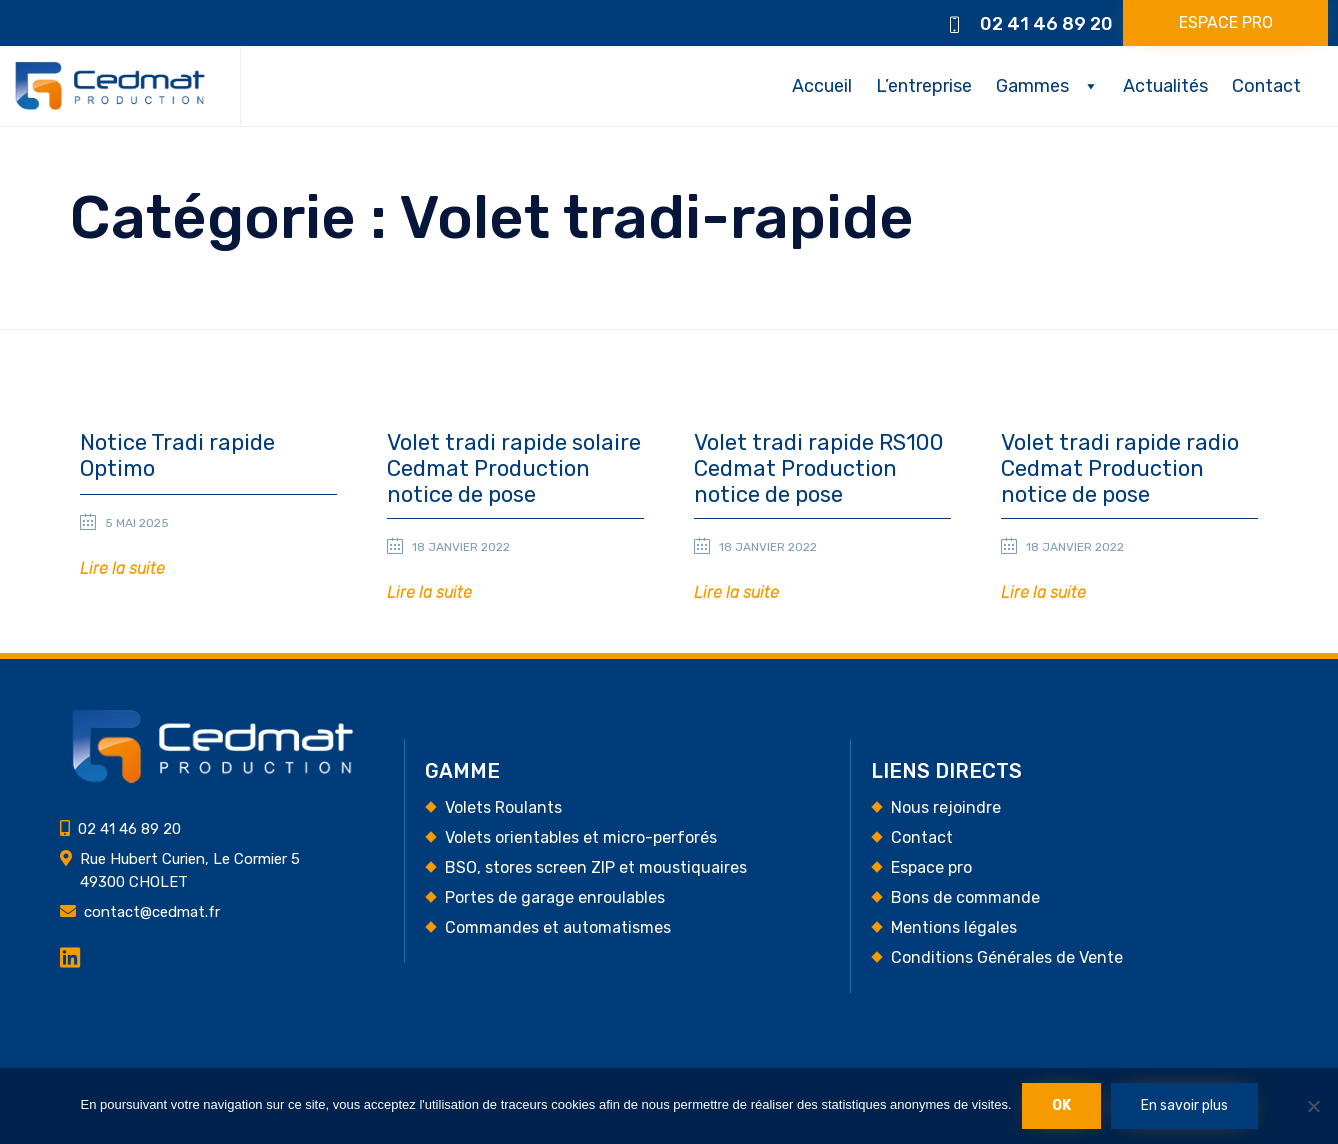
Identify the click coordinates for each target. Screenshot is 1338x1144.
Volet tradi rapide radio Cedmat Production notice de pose (1120, 469)
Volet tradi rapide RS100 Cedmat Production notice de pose (819, 469)
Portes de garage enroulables (555, 898)
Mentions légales (954, 928)
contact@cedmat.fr (152, 913)
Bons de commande (965, 898)
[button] (1225, 23)
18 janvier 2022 (461, 547)
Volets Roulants (503, 808)
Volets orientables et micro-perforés (581, 838)
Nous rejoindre (946, 808)
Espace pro (931, 868)
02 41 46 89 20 (1046, 24)
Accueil (822, 86)
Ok (1061, 1105)
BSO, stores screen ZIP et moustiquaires (596, 868)
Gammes (1032, 86)
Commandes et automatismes (558, 928)
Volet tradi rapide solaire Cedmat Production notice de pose (514, 469)
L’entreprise (924, 86)
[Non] (1313, 1106)
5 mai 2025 (137, 523)
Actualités (1165, 86)
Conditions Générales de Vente (1007, 958)
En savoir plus (1184, 1105)
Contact (1266, 86)
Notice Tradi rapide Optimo (177, 456)
